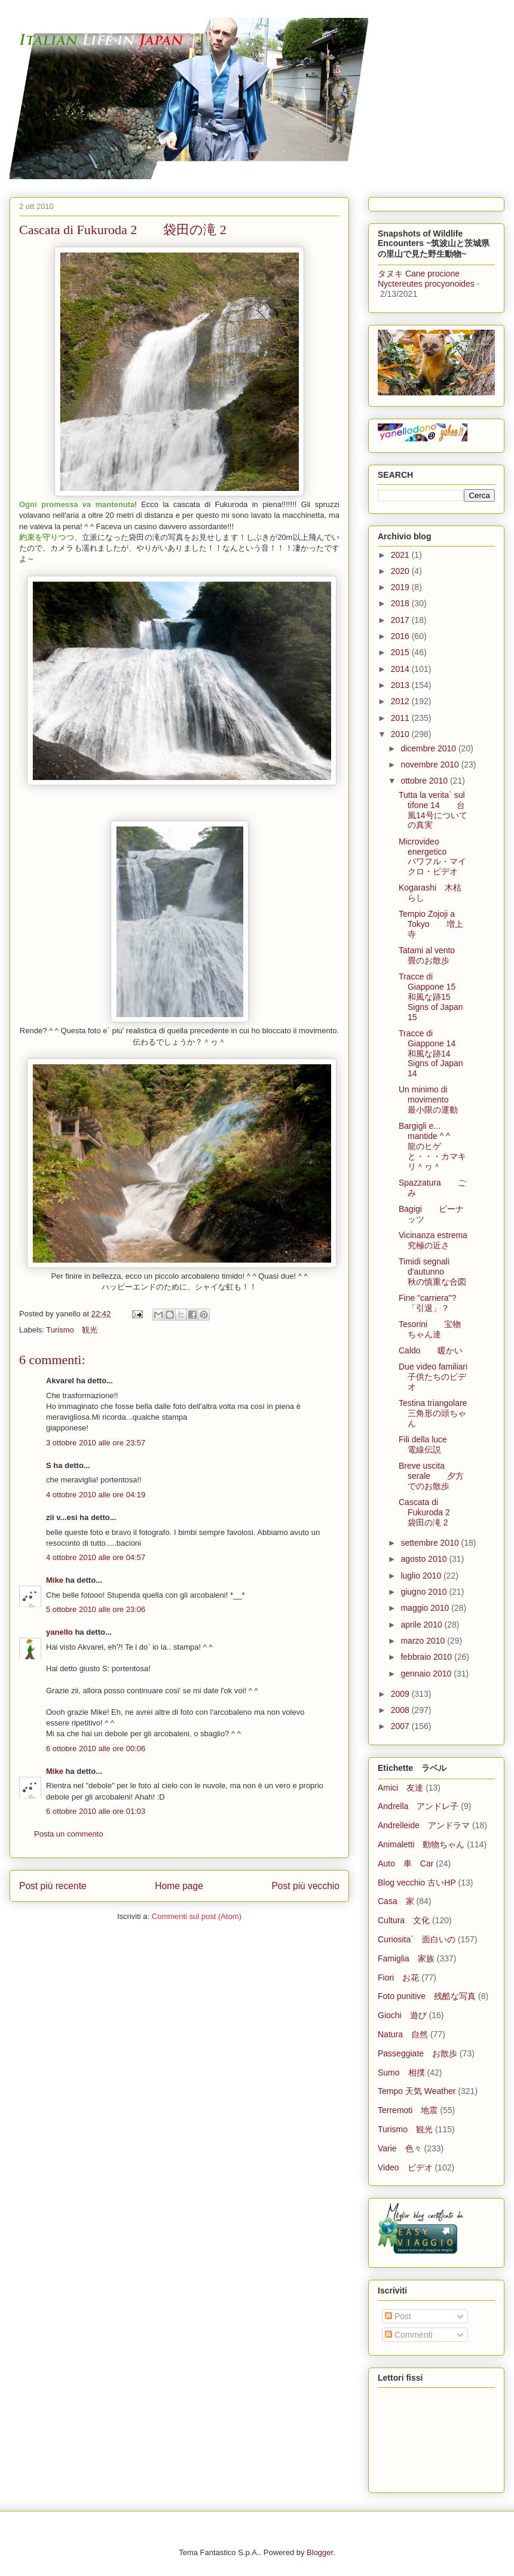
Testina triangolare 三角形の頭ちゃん (441, 1413)
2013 (401, 685)
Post (398, 2316)
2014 (401, 669)
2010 (401, 734)
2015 (401, 652)
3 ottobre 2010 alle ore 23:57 (95, 1442)
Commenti (409, 2334)
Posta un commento (68, 1833)
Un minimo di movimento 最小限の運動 (432, 1099)
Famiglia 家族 (406, 1958)
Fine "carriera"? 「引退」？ (436, 1303)
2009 (401, 1694)
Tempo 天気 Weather (416, 2091)
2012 (401, 701)
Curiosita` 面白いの (416, 1939)
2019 (401, 587)
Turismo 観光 (71, 1329)
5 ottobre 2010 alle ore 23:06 (95, 1609)
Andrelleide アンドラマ (424, 1825)
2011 (401, 718)
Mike (54, 1580)
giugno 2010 (424, 1591)
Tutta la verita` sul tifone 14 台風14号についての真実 (433, 810)
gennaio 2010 (427, 1673)
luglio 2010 (421, 1575)
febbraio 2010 (427, 1657)
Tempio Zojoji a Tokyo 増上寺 (431, 924)
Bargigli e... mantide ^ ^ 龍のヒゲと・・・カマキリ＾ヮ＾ (433, 1146)
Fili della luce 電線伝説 (431, 1444)
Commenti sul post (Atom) (196, 1916)
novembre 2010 (430, 764)
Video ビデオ (405, 2167)
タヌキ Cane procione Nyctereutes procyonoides (426, 278)
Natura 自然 (403, 2034)
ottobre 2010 (425, 780)
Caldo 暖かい (431, 1350)
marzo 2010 (423, 1640)
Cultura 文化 (404, 1920)
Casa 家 (396, 1901)
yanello (59, 1632)
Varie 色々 (400, 2148)
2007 (401, 1726)
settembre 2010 (430, 1543)
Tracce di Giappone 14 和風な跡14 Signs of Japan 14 (431, 1053)
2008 (401, 1710)
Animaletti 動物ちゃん (421, 1844)
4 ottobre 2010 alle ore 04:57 (95, 1557)
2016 (401, 636)
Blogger (320, 2552)
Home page (179, 1886)
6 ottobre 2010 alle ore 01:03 (95, 1811)
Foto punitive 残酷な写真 (427, 1996)
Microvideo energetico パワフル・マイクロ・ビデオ (432, 856)
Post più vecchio (305, 1886)
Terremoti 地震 (407, 2110)
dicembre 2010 (429, 748)
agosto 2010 (424, 1559)
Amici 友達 (400, 1787)
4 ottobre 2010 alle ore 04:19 (95, 1494)
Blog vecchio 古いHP (417, 1882)
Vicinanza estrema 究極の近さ (441, 1240)
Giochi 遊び (402, 2015)
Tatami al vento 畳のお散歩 (435, 955)
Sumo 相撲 (401, 2072)
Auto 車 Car (405, 1863)
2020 (401, 571)
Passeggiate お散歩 (417, 2053)
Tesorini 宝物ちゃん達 (430, 1329)
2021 (401, 555)
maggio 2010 (425, 1608)
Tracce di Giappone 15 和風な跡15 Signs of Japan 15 (431, 996)
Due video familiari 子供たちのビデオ (441, 1377)
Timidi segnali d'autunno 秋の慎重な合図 (432, 1272)
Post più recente (53, 1886)
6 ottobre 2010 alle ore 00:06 (95, 1748)
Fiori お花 (398, 1977)
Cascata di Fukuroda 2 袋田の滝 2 (433, 1512)
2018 (401, 603)
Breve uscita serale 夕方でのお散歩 (431, 1476)
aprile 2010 (422, 1624)
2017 (401, 620)
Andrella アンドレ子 (418, 1806)
